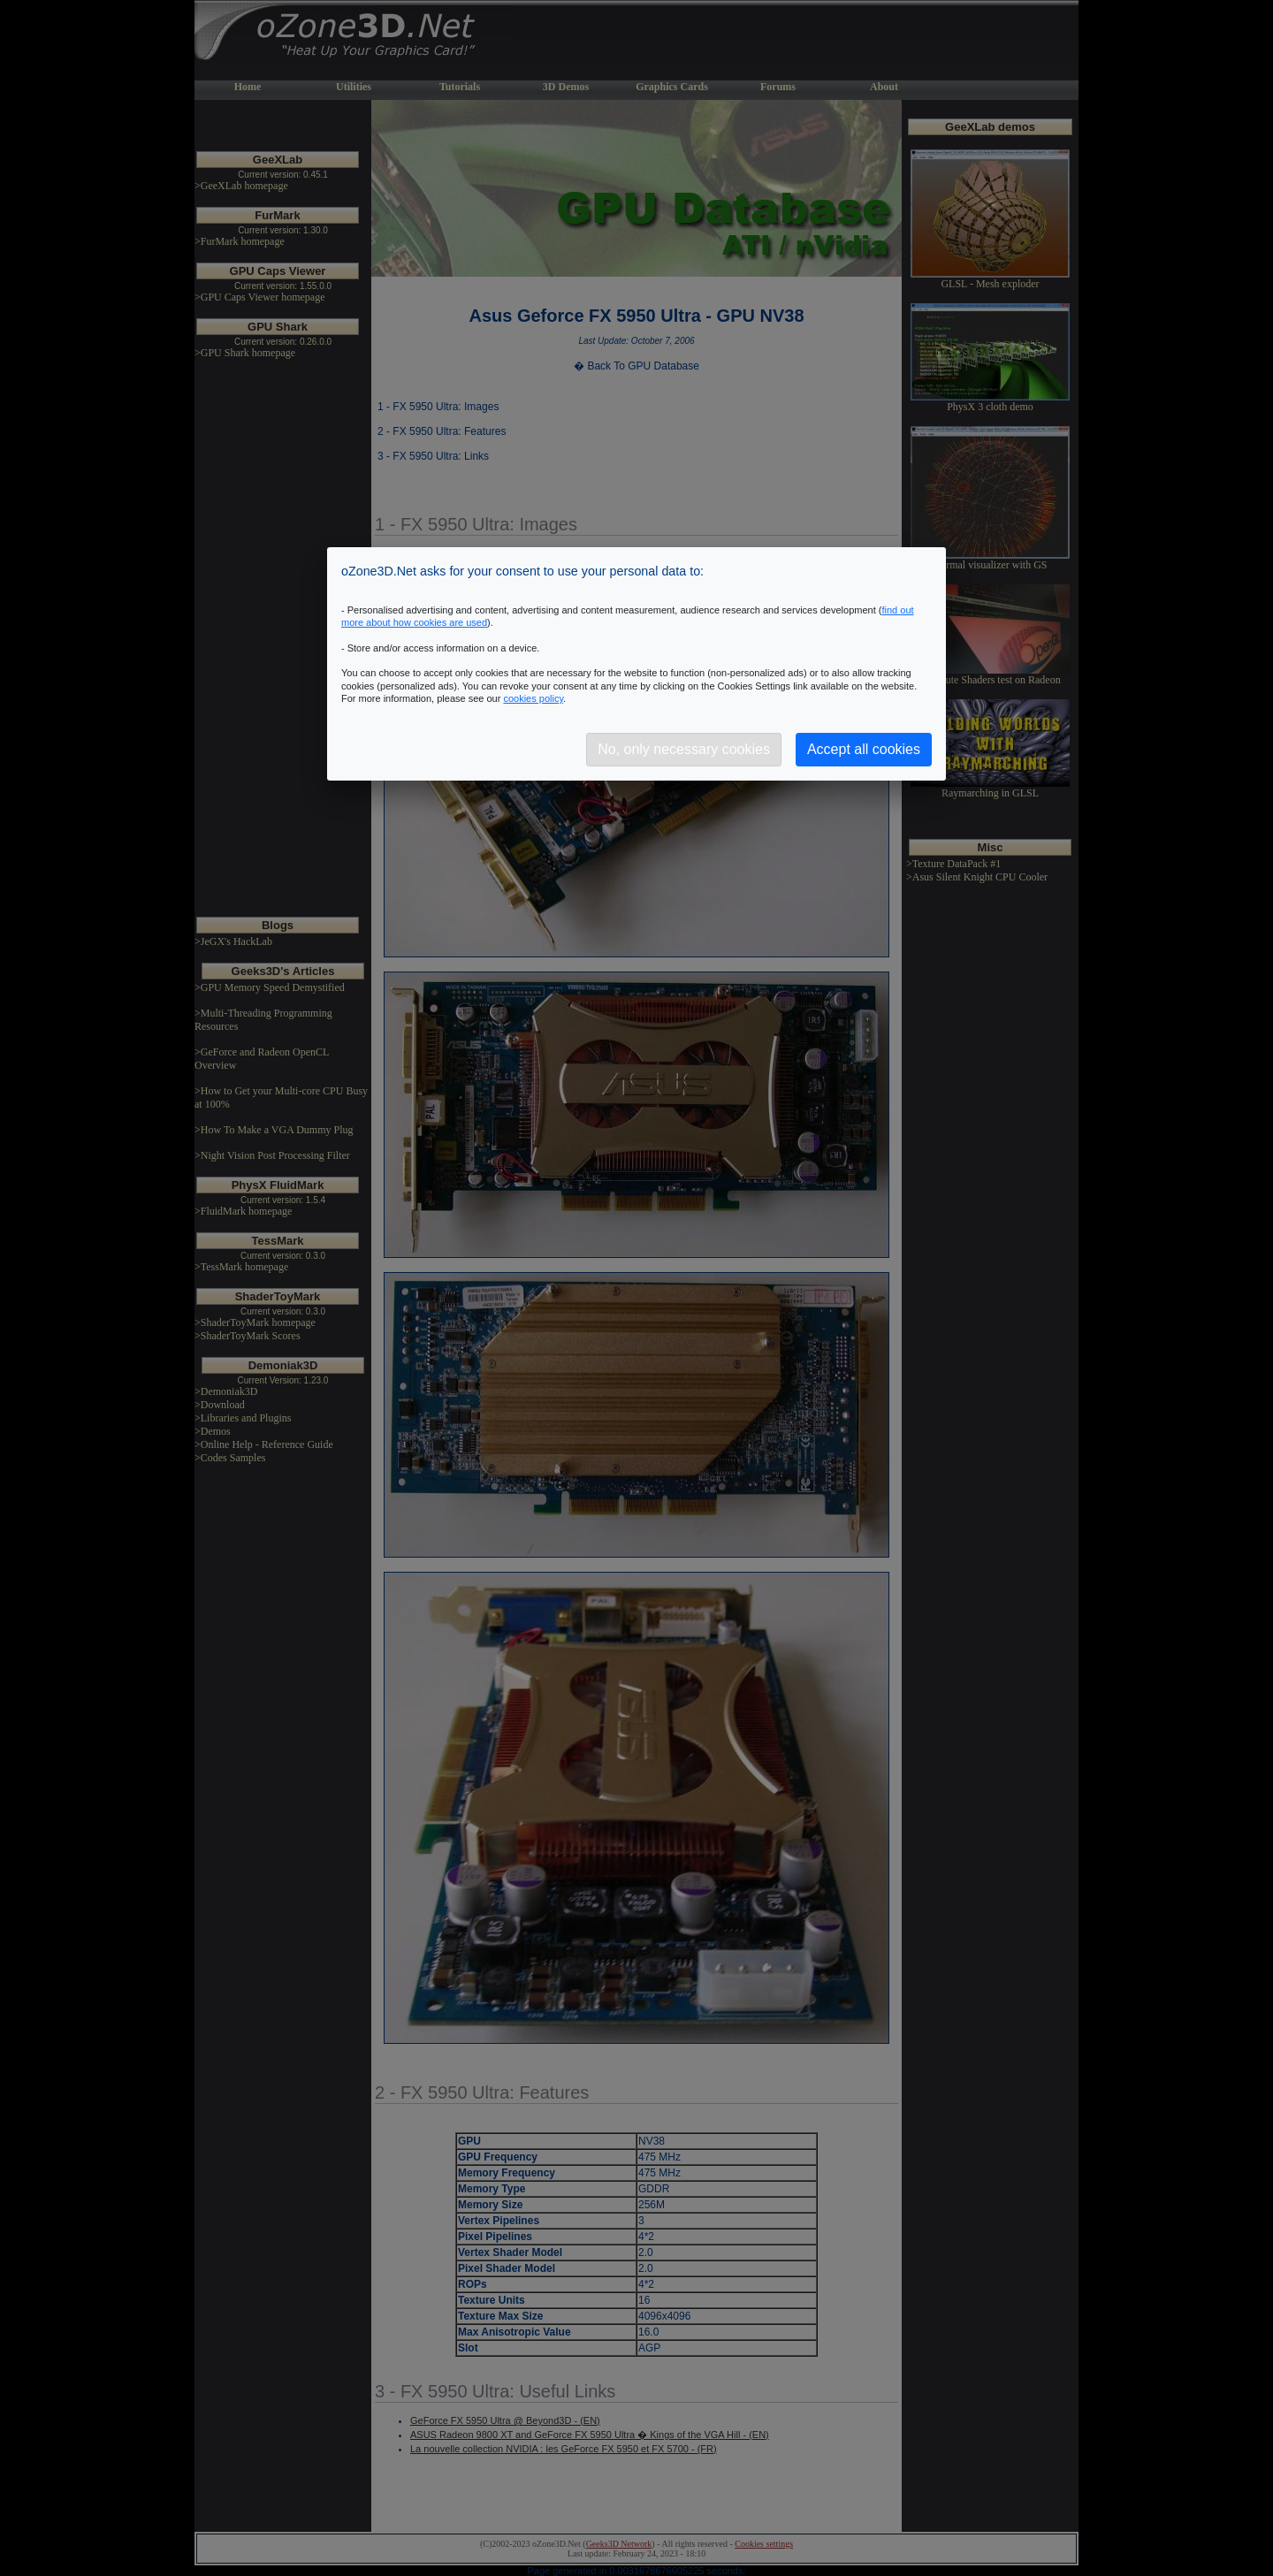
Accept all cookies (863, 749)
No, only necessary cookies (684, 749)
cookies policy (533, 698)
